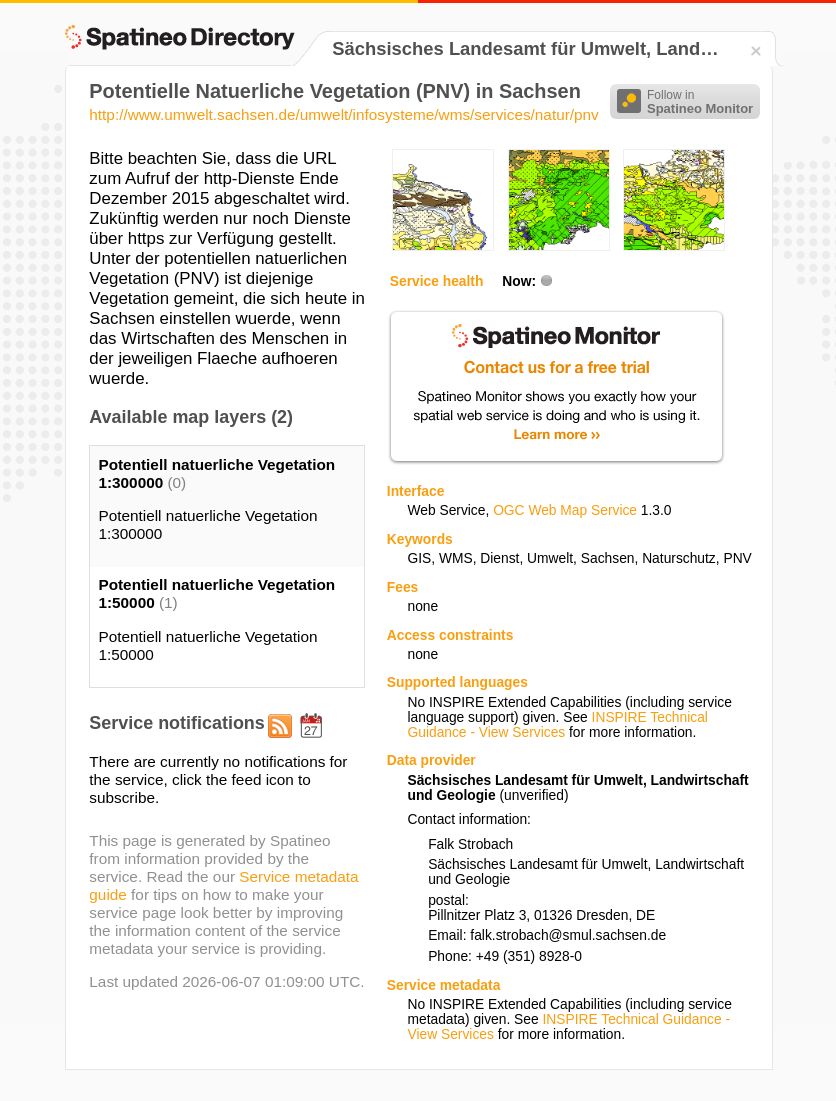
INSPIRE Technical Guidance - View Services (557, 725)
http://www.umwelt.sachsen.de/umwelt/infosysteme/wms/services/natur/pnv (343, 114)
